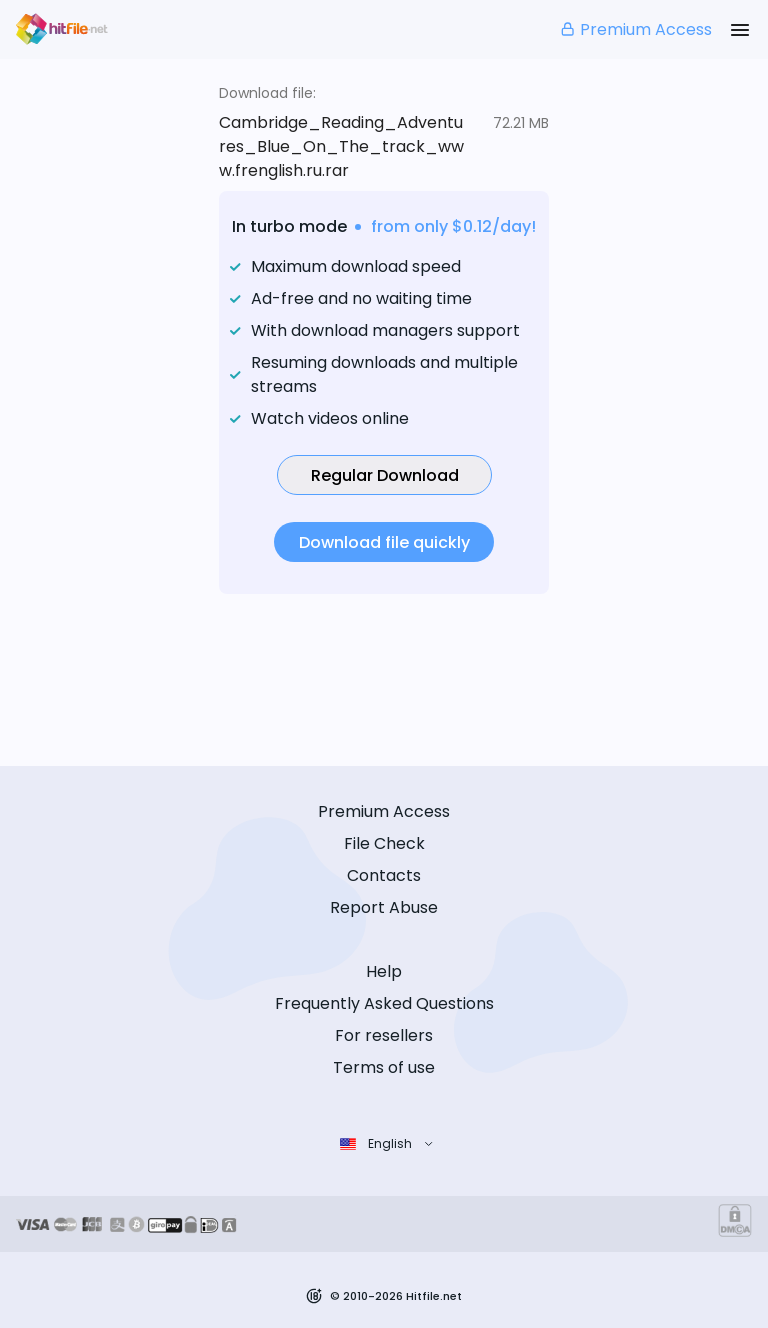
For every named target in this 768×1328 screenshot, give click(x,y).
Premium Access (635, 29)
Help (384, 971)
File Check (384, 843)
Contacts (384, 875)
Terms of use (384, 1067)
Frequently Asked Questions (384, 1003)
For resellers (384, 1035)
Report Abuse (384, 907)
